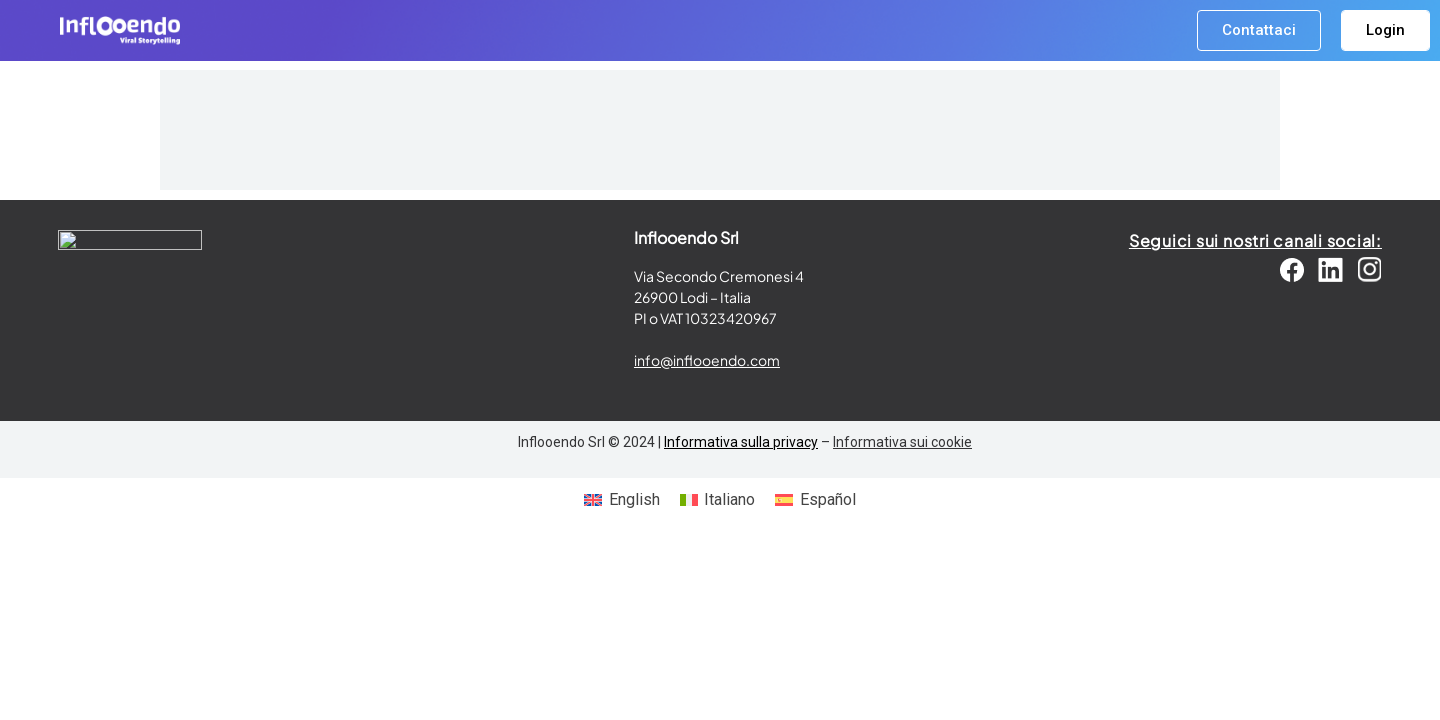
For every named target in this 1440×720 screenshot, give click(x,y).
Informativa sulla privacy (741, 442)
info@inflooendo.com (707, 360)
